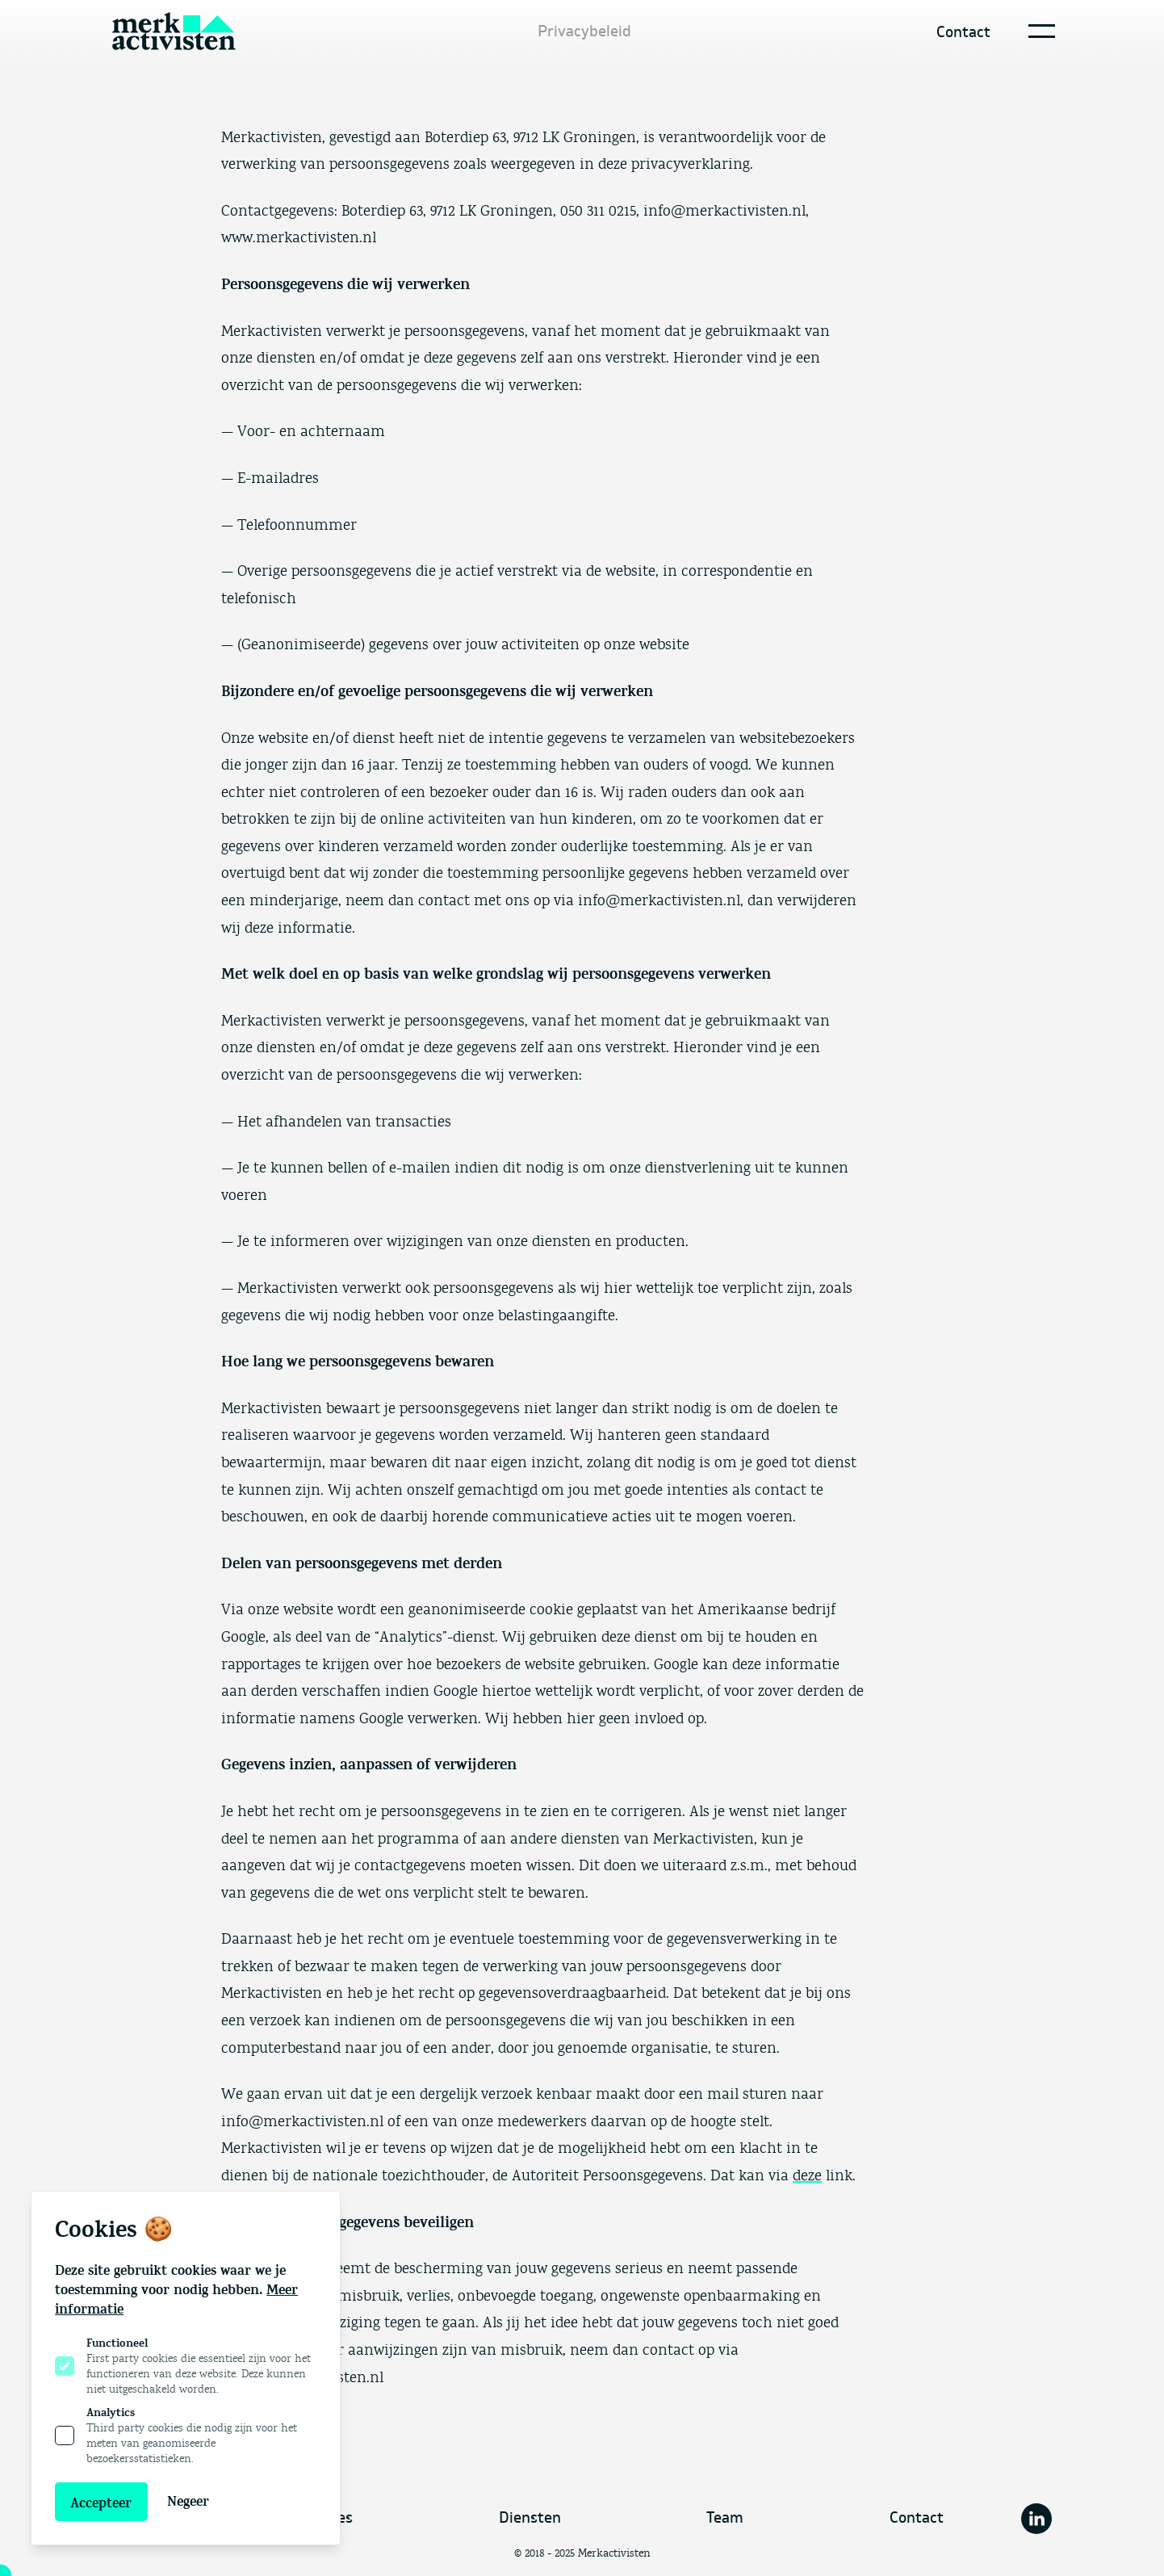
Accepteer (101, 2503)
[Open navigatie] (1038, 31)
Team (724, 2518)
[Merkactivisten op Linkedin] (1036, 2518)
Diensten (530, 2518)
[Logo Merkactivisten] (174, 31)
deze (807, 2176)
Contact (963, 32)
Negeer (188, 2501)
